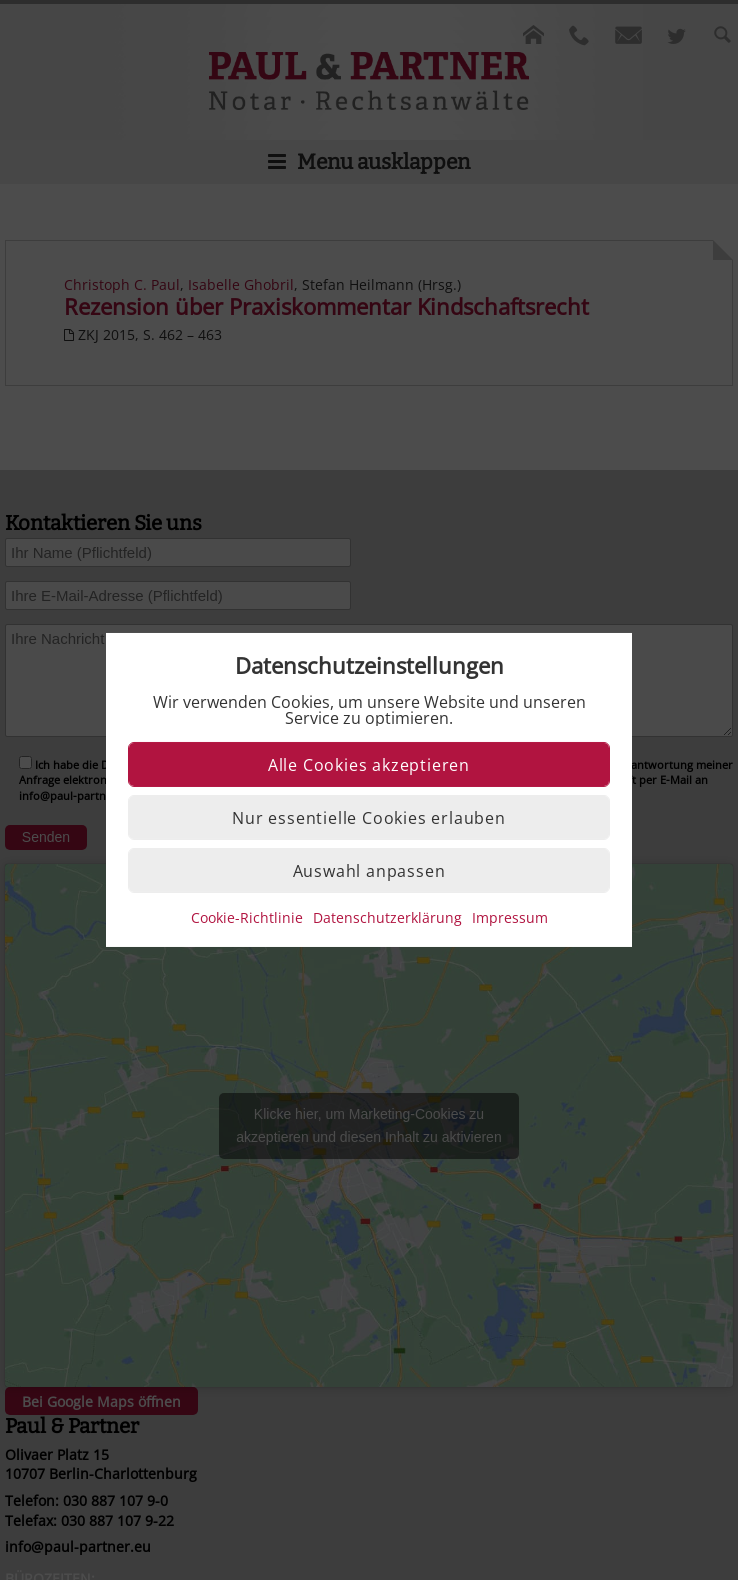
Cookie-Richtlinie (247, 917)
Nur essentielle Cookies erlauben (369, 818)
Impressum (510, 917)
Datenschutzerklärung (387, 917)
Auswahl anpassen (369, 871)
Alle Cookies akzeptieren (369, 765)
